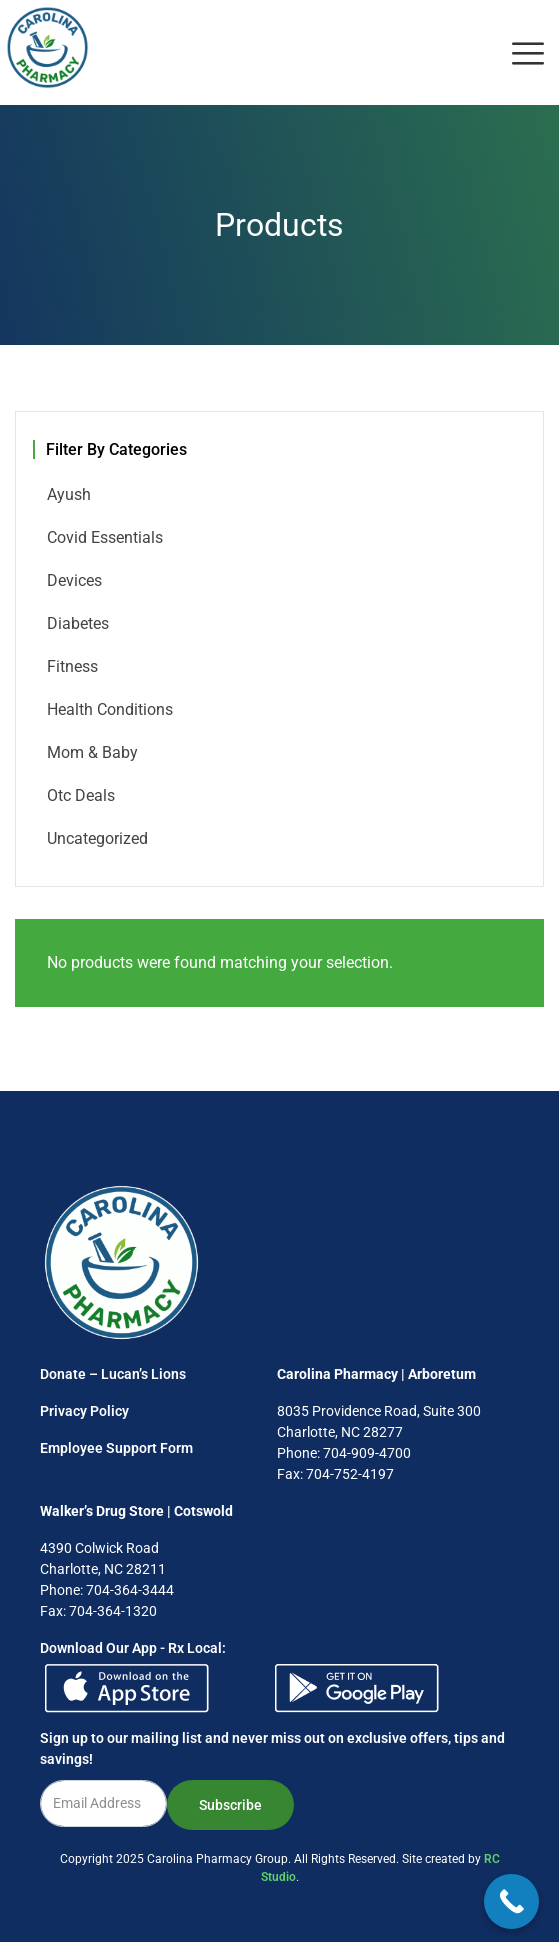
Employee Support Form (116, 1448)
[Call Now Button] (511, 1901)
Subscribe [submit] (230, 1805)
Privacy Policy (84, 1411)
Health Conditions (110, 709)
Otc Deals (81, 795)
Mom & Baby (92, 752)
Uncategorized (97, 838)
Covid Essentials (105, 537)
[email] (103, 1803)
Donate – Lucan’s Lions (113, 1374)
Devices (74, 580)
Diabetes (78, 623)
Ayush (69, 494)
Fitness (72, 666)
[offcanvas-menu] (528, 55)
